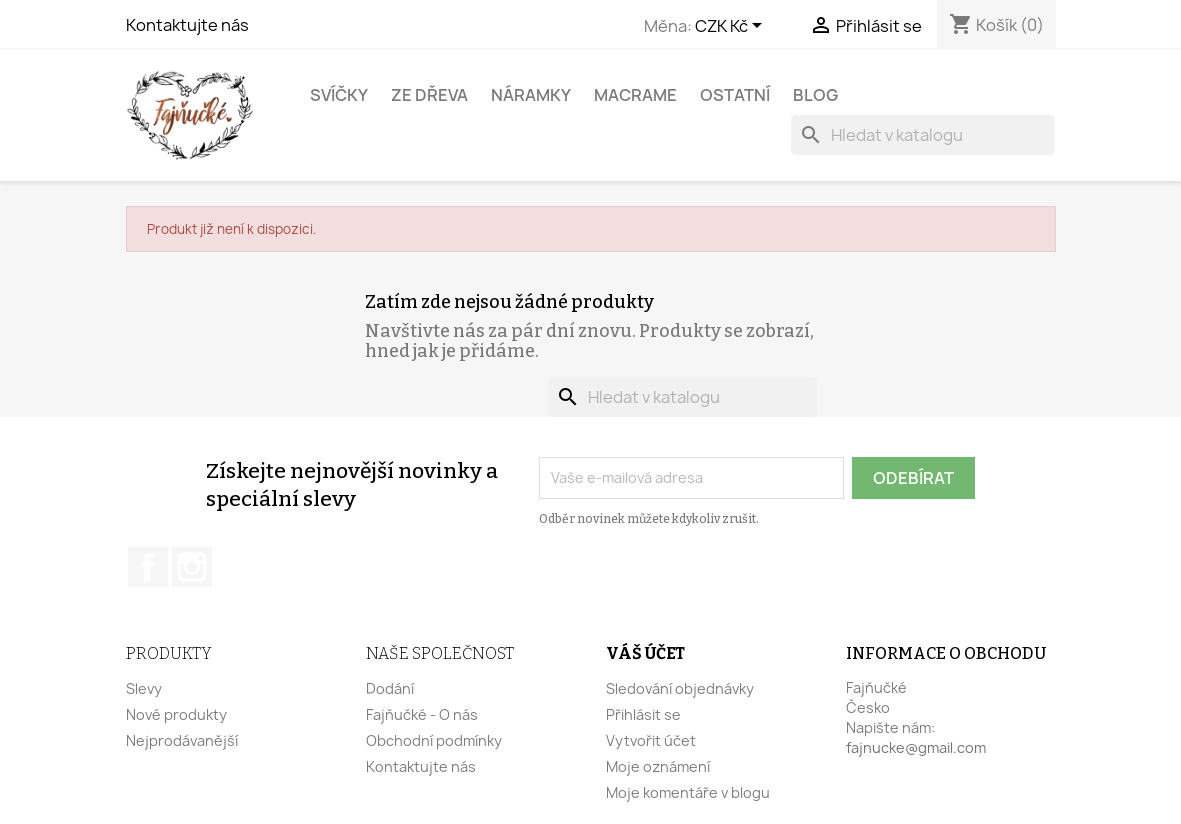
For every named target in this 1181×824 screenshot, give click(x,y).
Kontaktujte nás (187, 25)
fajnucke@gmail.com (916, 747)
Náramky (531, 95)
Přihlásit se (643, 714)
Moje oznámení (658, 766)
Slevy (144, 688)
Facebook (148, 567)
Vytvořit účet (651, 740)
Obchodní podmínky (434, 740)
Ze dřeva (429, 95)
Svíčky (339, 95)
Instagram (192, 567)
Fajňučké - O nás (422, 714)
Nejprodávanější (182, 740)
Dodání (390, 688)
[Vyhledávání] (923, 135)
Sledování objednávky (680, 688)
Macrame (635, 95)
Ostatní (735, 95)
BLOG (815, 95)
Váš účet (645, 653)
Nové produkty (176, 714)
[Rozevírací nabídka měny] (732, 27)
